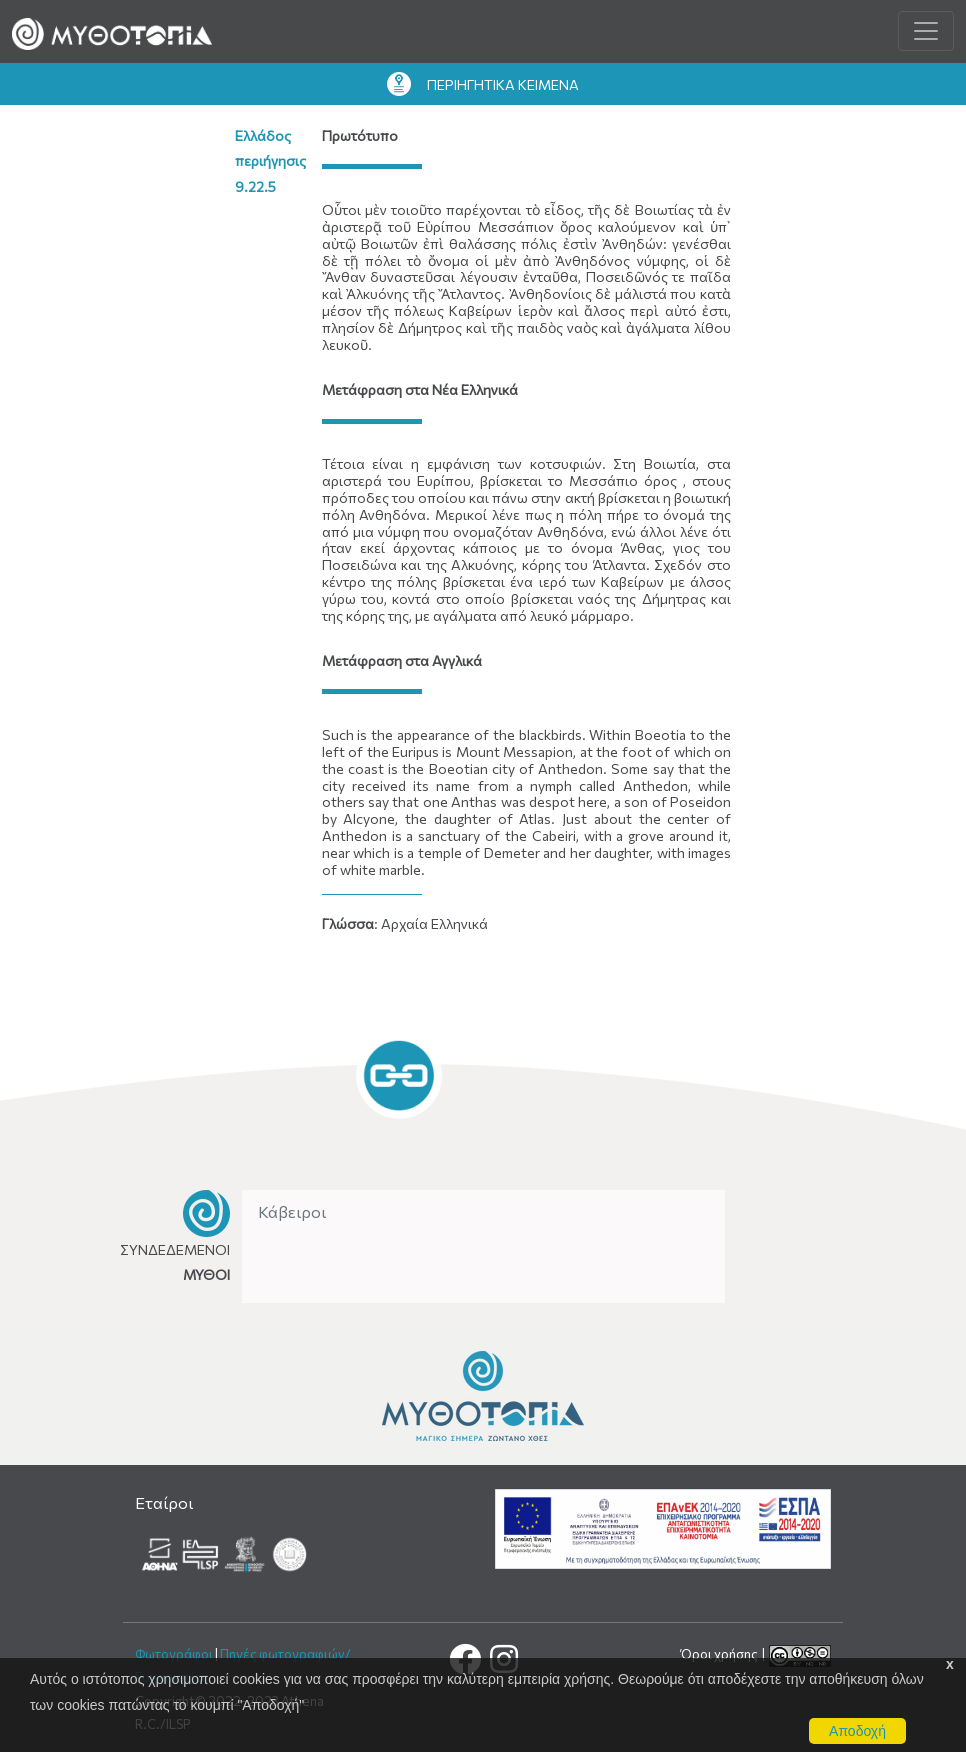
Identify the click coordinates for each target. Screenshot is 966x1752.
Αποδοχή (857, 1731)
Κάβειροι (292, 1211)
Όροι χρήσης (720, 1654)
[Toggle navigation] (926, 31)
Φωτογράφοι (174, 1654)
